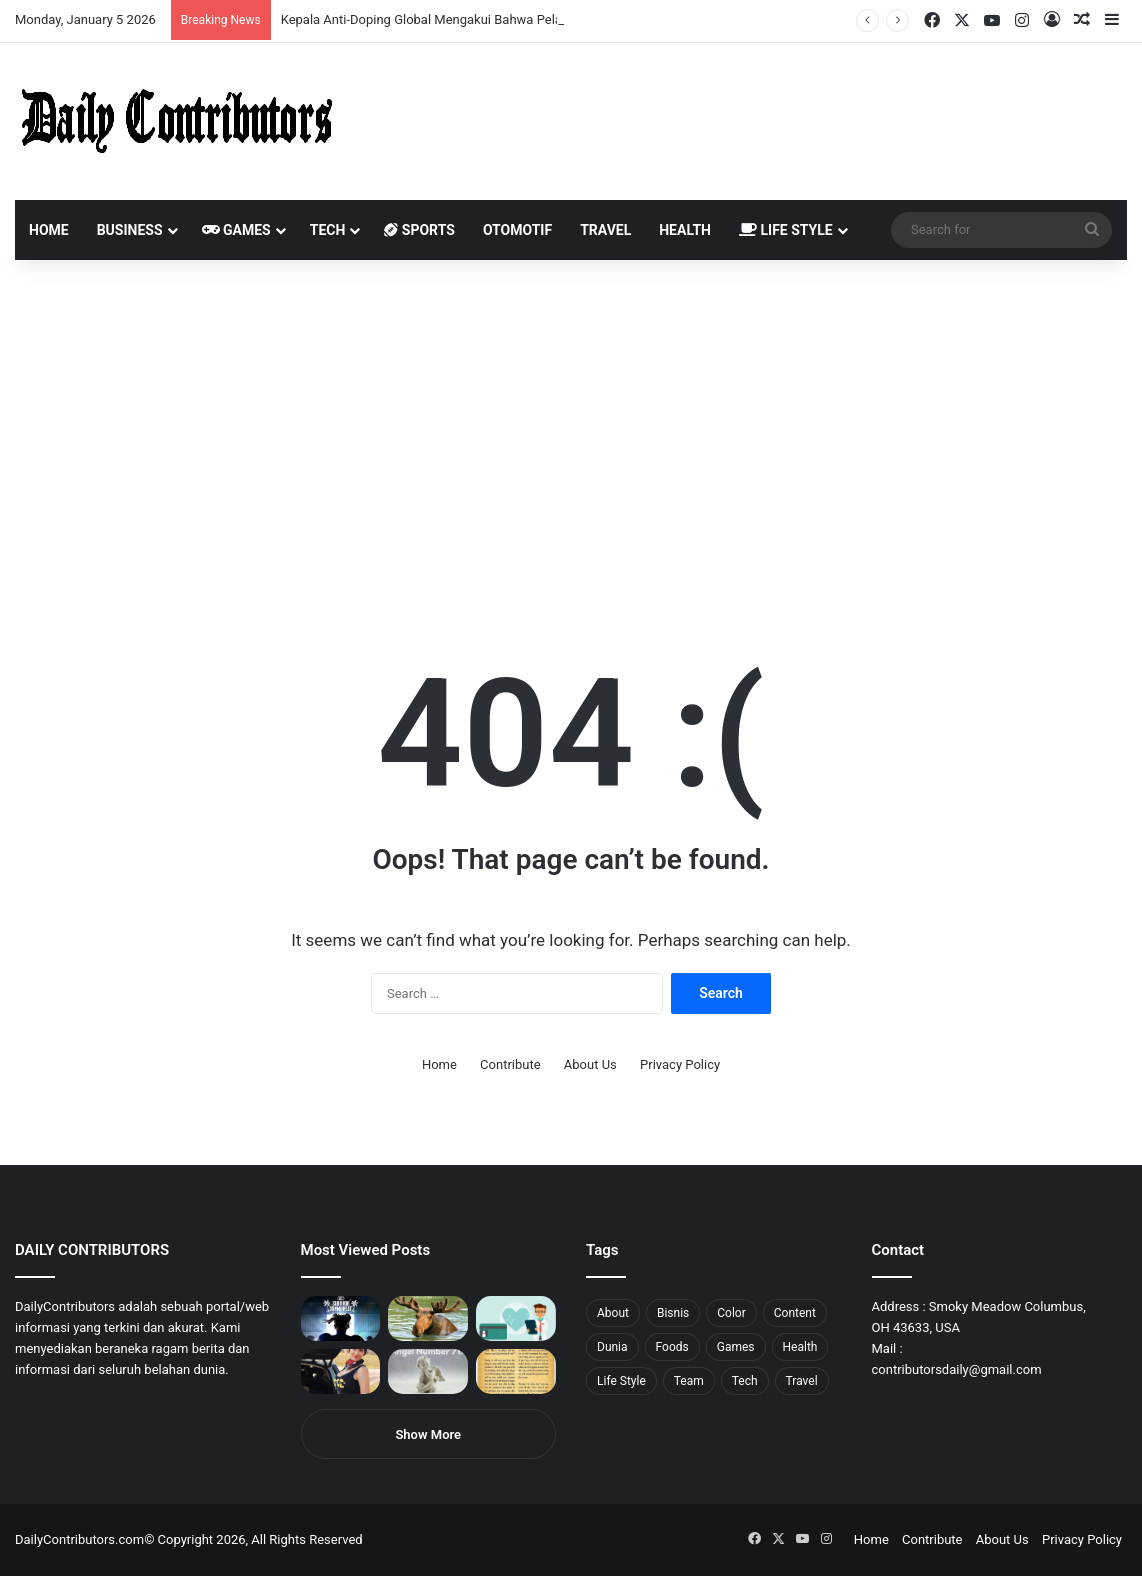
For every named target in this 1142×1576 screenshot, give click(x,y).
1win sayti (11, 0)
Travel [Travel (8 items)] (802, 1381)
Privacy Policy (680, 1064)
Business (130, 230)
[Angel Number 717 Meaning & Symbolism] (428, 1371)
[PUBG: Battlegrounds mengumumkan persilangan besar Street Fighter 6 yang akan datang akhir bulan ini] (341, 1318)
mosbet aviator (267, 0)
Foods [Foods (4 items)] (672, 1347)
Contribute (510, 1064)
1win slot (187, 0)
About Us (590, 1064)
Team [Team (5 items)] (689, 1381)
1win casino (163, 0)
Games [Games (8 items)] (736, 1347)
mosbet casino (171, 0)
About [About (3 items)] (613, 1313)
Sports (419, 230)
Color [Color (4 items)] (731, 1313)
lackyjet (229, 0)
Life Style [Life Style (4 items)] (621, 1381)
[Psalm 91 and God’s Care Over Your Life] (516, 1371)
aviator (221, 0)
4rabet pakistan (312, 0)
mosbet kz (234, 0)
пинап (225, 0)
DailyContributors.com (79, 1539)
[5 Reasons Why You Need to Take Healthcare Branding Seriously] (516, 1318)
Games (236, 230)
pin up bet (247, 0)
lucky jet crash (215, 0)
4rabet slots (52, 0)
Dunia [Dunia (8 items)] (612, 1347)
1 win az (158, 0)
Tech (328, 230)
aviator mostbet (253, 0)
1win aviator (64, 0)
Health (685, 230)
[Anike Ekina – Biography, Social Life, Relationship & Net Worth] (341, 1371)
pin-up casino (204, 0)
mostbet (2, 0)
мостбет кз (145, 0)
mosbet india (72, 0)
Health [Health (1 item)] (800, 1347)
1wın (113, 0)
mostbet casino (26, 0)
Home (49, 230)
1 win (6, 0)
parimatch (241, 0)
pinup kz (290, 0)
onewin (261, 0)
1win (111, 0)
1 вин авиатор (44, 0)
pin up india (106, 0)
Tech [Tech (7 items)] (745, 1381)
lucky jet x (305, 0)
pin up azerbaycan (120, 0)
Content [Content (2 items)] (795, 1313)
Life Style (786, 230)
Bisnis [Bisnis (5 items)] (673, 1313)
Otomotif (517, 230)
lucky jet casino (180, 0)
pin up (128, 0)
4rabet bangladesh (90, 0)
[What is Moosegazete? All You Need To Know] (428, 1318)
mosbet (193, 0)
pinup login (278, 0)
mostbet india (18, 0)
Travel (605, 230)
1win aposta (99, 0)
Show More (428, 1434)
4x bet (83, 0)
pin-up (274, 0)
